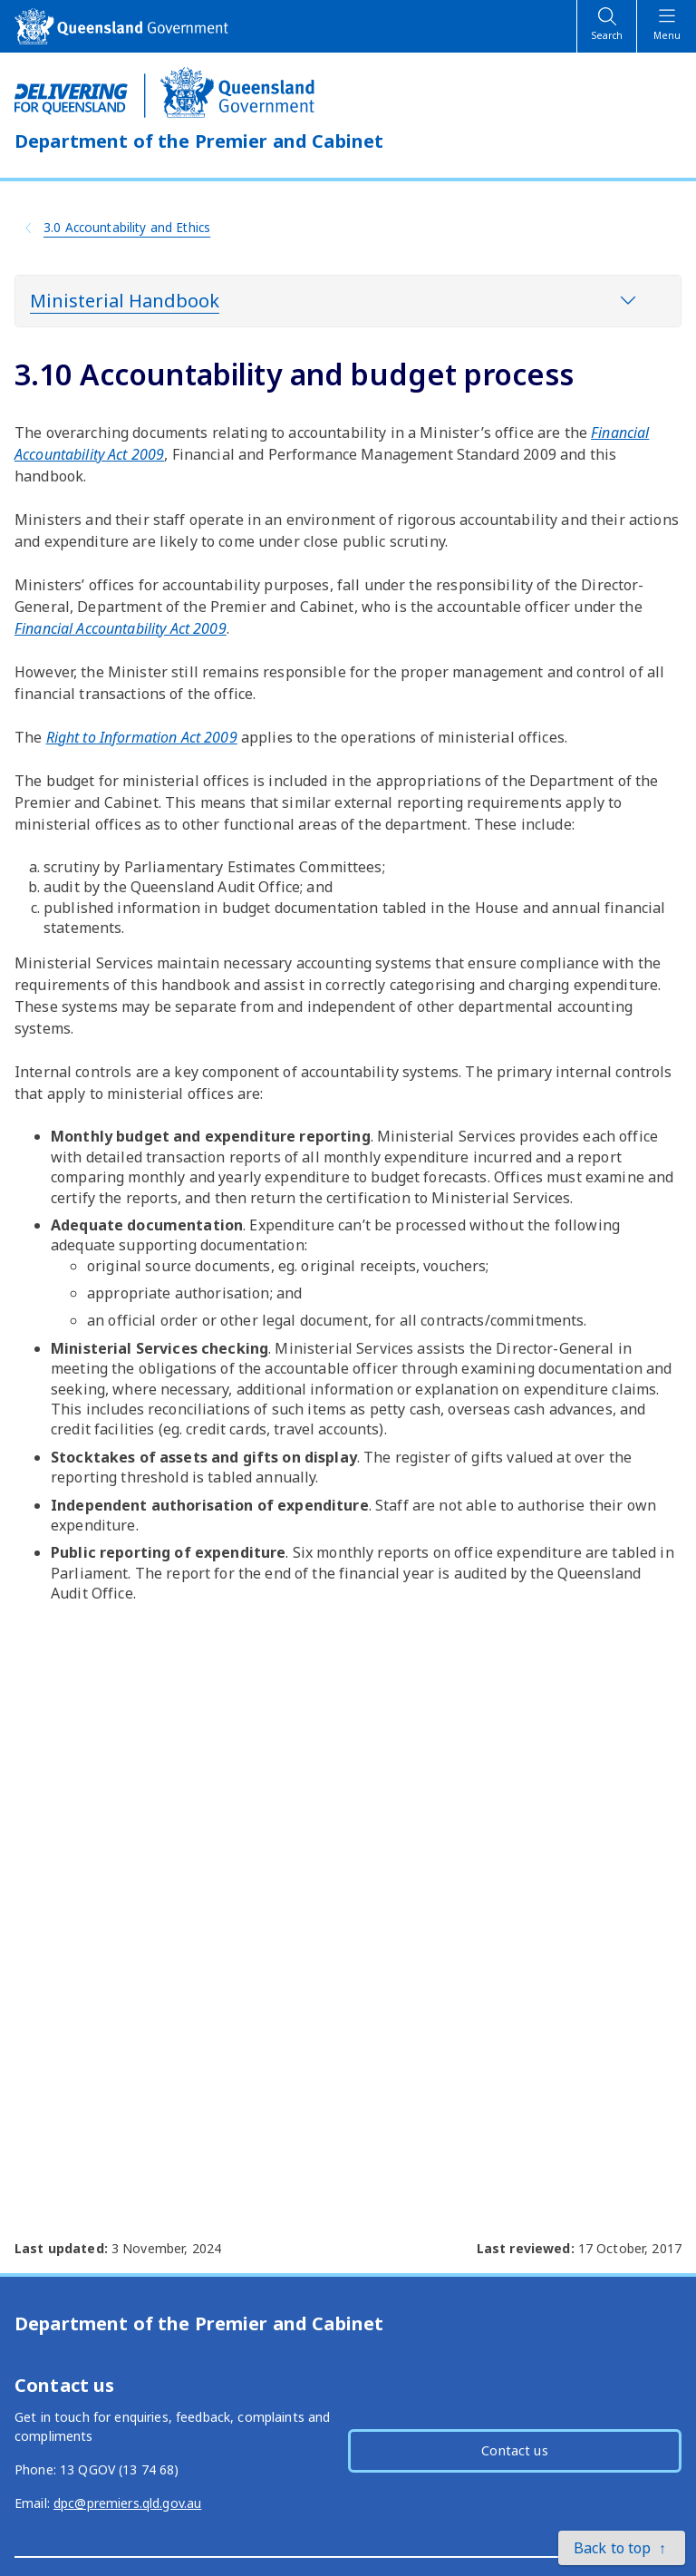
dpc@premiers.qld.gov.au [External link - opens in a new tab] (127, 2503)
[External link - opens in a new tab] (120, 628)
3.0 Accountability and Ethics (127, 227)
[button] (621, 2548)
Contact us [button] (514, 2450)
